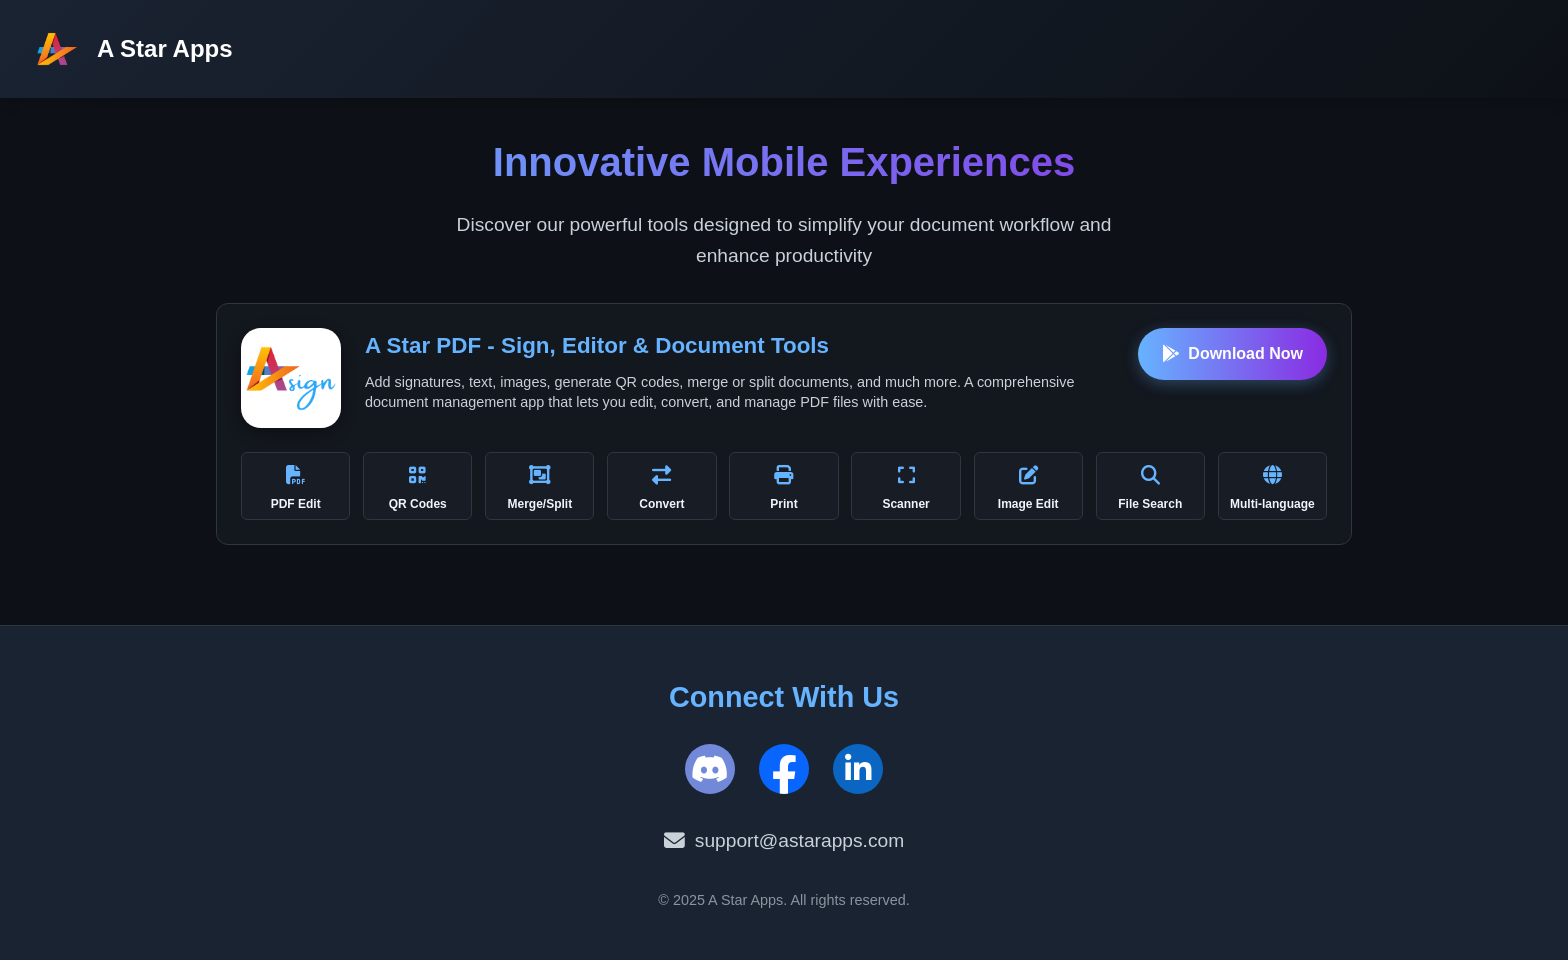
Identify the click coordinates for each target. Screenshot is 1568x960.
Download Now (1232, 354)
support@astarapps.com (784, 841)
